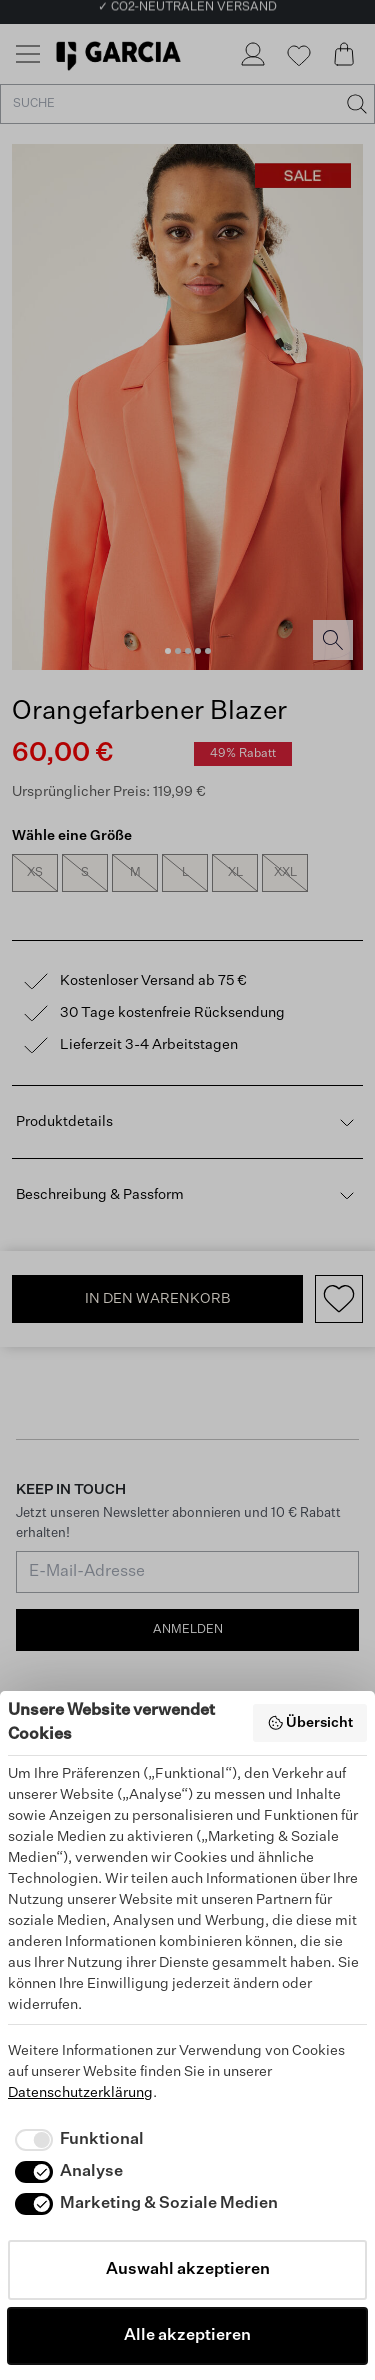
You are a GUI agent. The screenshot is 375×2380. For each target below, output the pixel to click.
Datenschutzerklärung (80, 2093)
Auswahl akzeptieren (188, 2270)
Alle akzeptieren (187, 2336)
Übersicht (310, 1723)
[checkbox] (76, 2140)
